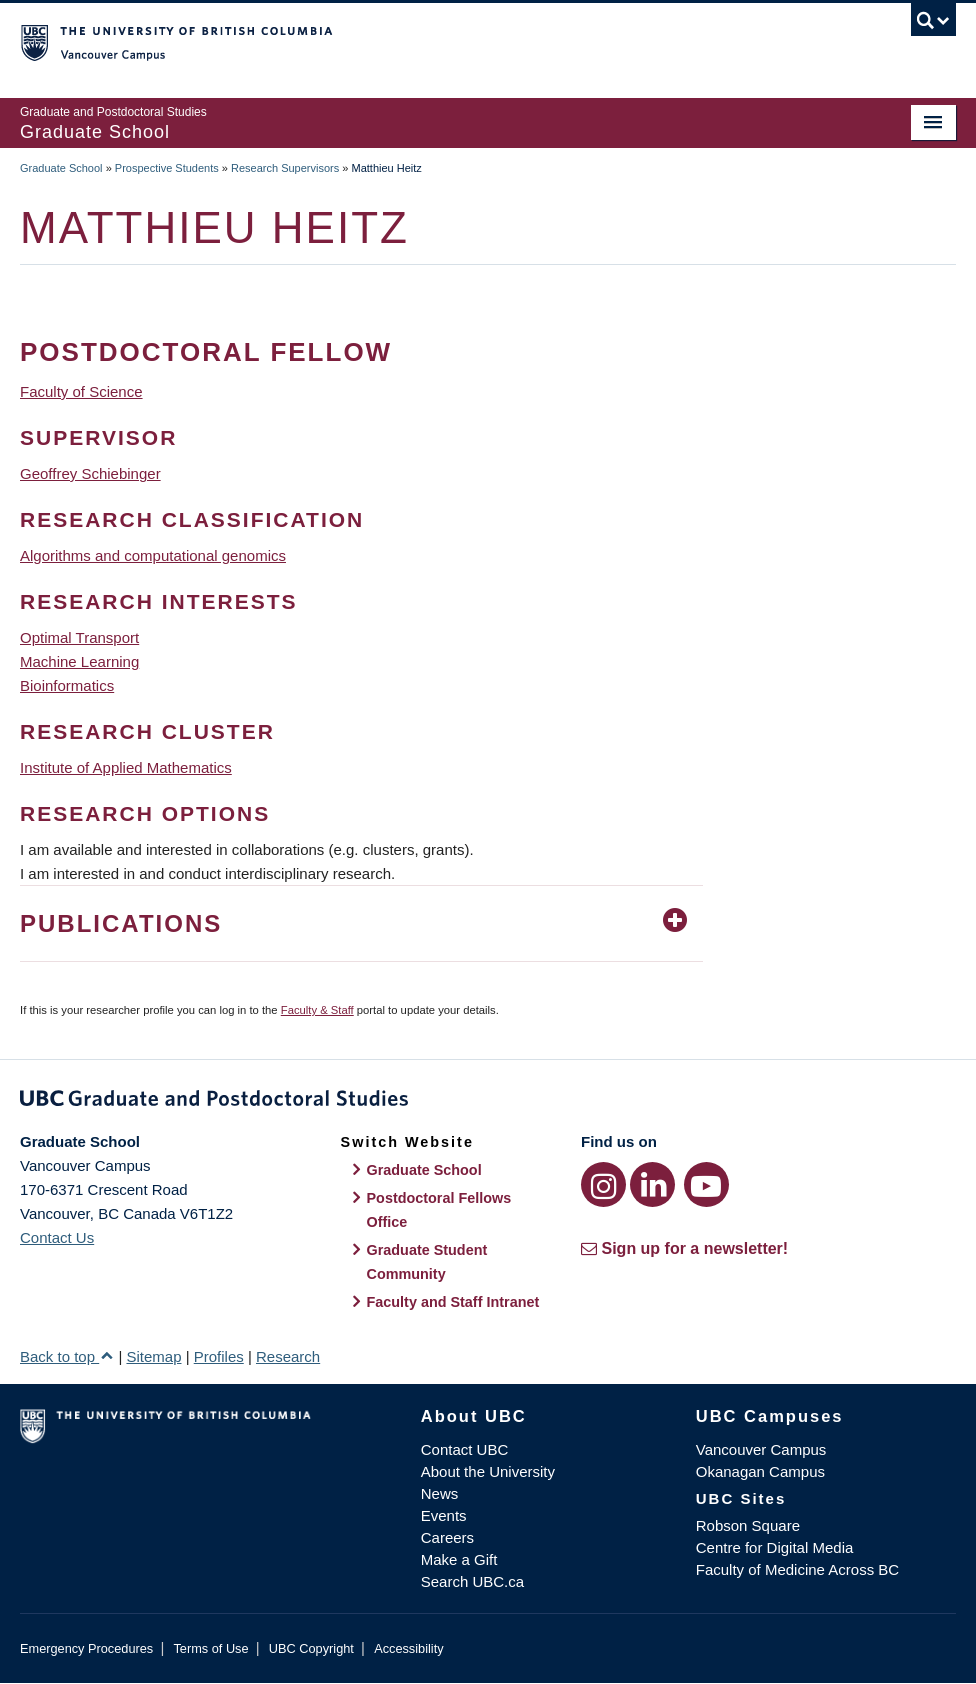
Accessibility (408, 1648)
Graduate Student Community (427, 1262)
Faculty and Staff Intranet (453, 1302)
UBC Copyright (311, 1648)
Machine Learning (79, 661)
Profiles (219, 1356)
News (440, 1493)
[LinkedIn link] (652, 1184)
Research (288, 1356)
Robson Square (748, 1525)
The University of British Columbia (418, 41)
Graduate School (61, 168)
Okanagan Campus (760, 1471)
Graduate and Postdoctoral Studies (488, 1102)
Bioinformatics (67, 685)
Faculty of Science (81, 391)
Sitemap (153, 1356)
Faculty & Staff (317, 1010)
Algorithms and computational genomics (153, 555)
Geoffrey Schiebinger (90, 473)
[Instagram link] (603, 1184)
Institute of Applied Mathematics (126, 767)
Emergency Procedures (86, 1648)
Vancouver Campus (761, 1449)
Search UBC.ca (472, 1581)
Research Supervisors (285, 168)
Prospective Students (167, 168)
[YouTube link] (706, 1184)
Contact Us (57, 1237)
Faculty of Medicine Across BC (797, 1569)
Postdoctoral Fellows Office (439, 1210)
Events (444, 1515)
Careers (447, 1537)
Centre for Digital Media (775, 1547)
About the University (488, 1471)
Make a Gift (459, 1559)
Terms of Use (210, 1648)
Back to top (67, 1356)
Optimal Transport (79, 637)
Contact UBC (465, 1449)
